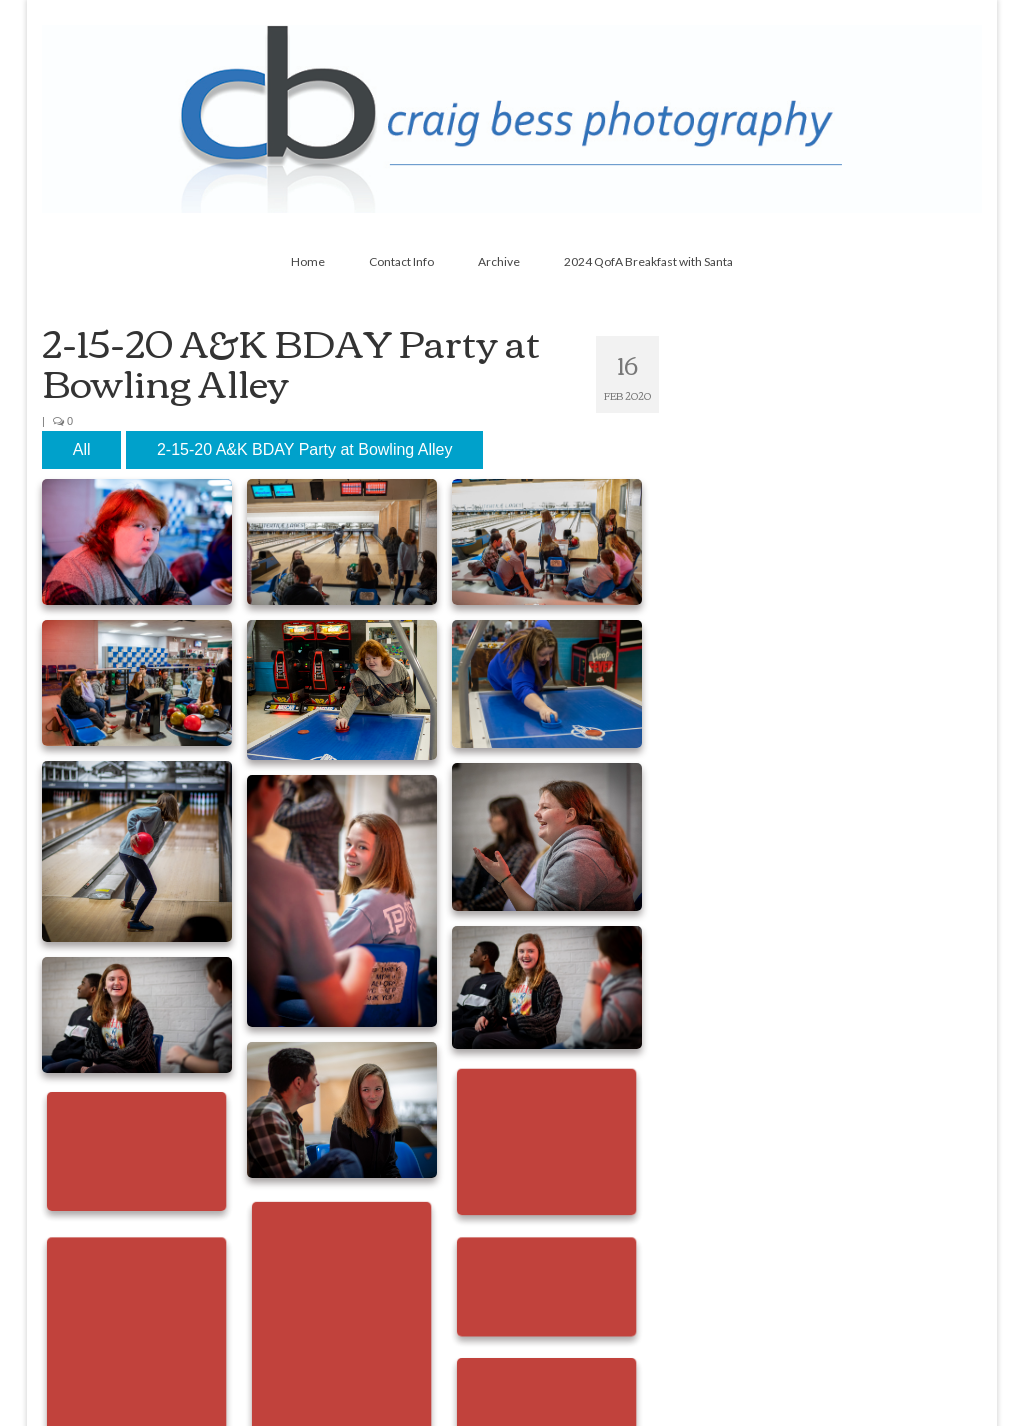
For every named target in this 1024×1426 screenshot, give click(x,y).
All (82, 449)
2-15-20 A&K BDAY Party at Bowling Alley (305, 449)
